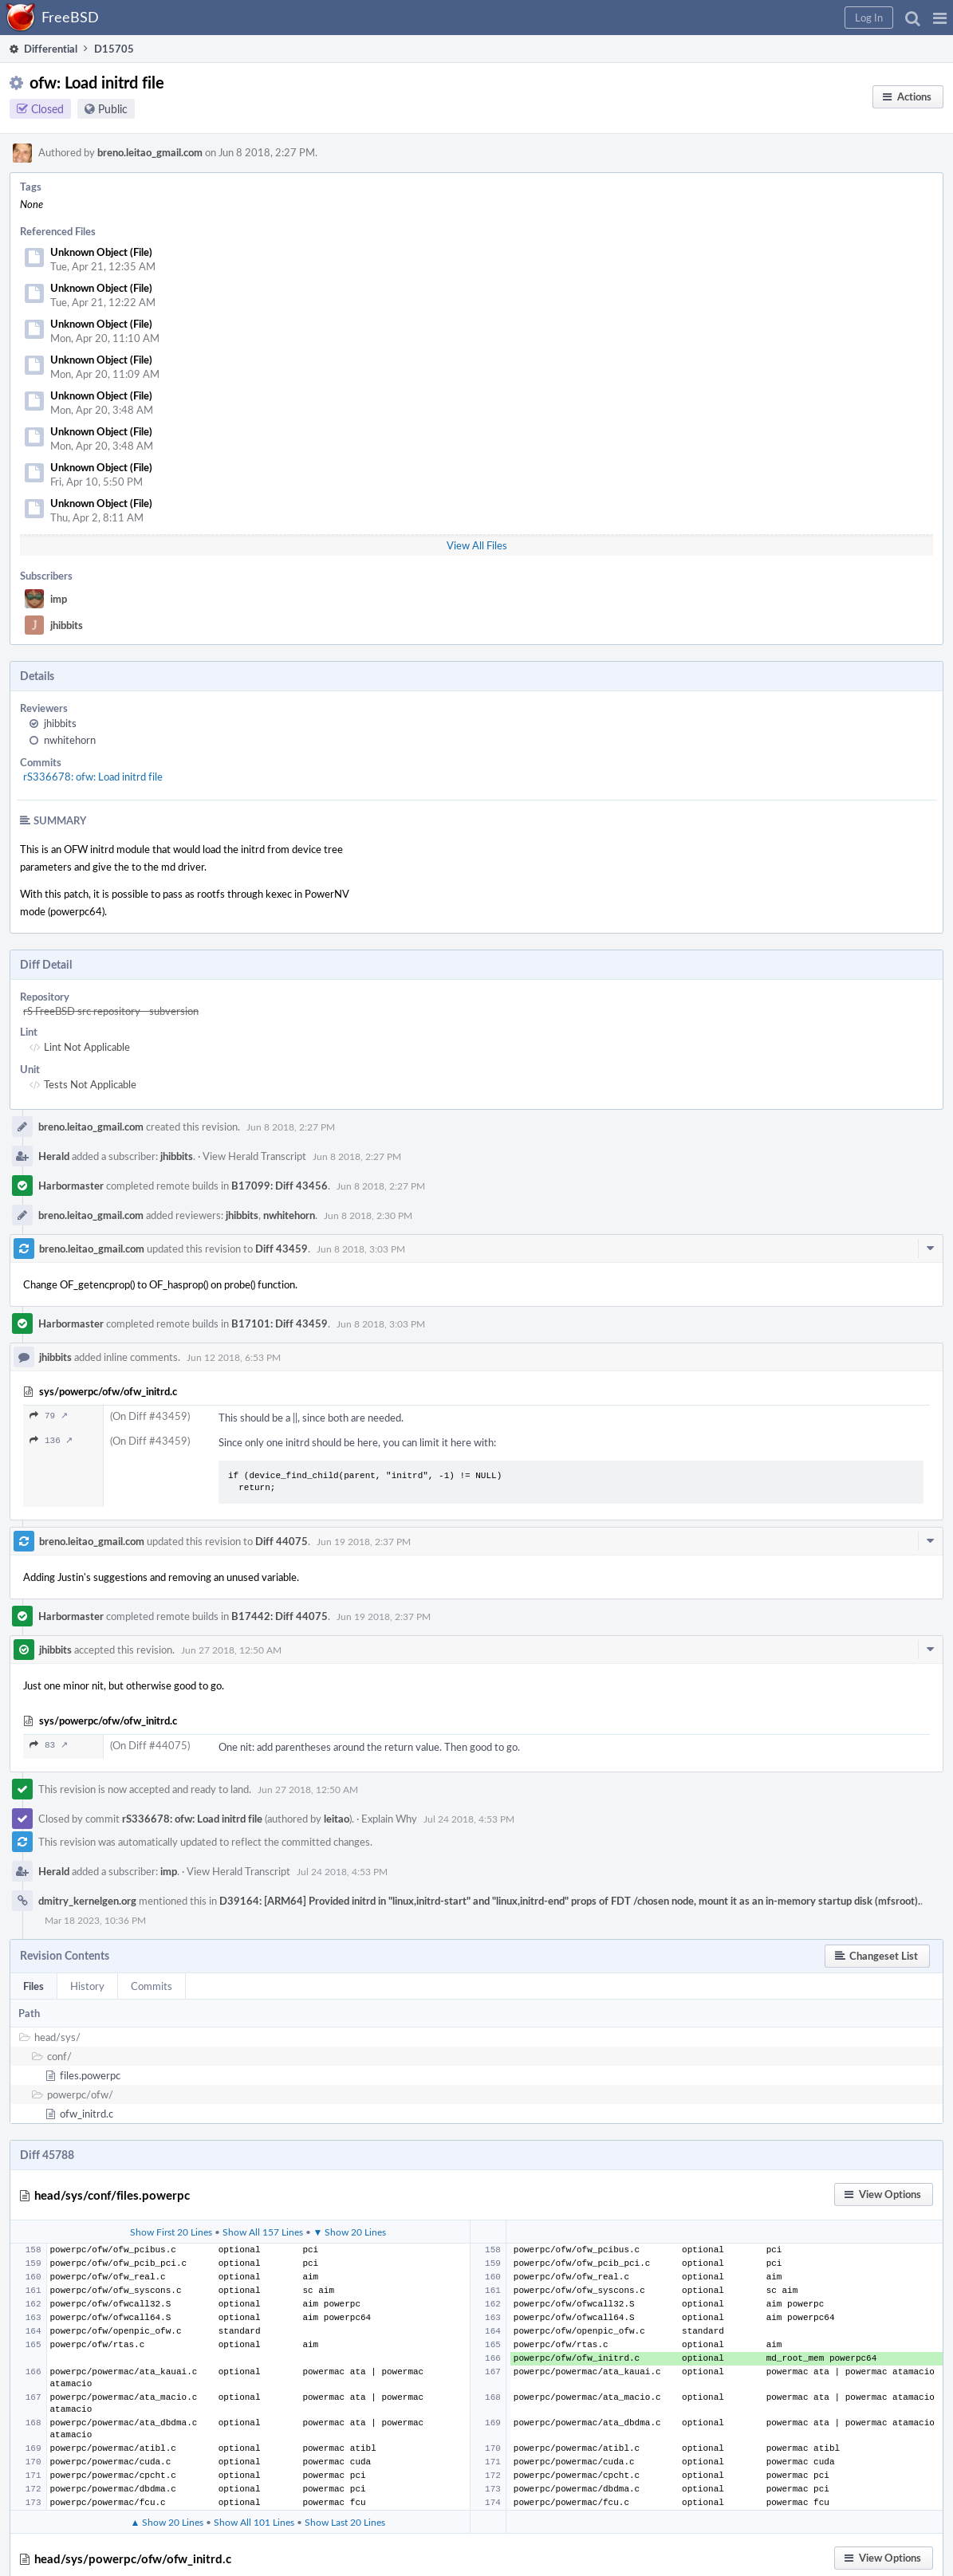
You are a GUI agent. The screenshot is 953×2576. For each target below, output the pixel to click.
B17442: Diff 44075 (279, 1616)
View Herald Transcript (254, 1156)
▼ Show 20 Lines (350, 2231)
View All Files (477, 545)
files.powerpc (90, 2075)
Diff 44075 (281, 1541)
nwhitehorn (70, 740)
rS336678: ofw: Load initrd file (93, 776)
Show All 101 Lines (254, 2521)
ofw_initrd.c (86, 2113)
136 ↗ (51, 1440)
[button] (940, 17)
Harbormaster (71, 1185)
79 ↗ (49, 1416)
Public (113, 108)
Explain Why (389, 1818)
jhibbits (66, 625)
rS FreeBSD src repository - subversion (111, 1011)
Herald (53, 1156)
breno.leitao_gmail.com (150, 152)
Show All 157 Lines (262, 2231)
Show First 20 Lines (171, 2231)
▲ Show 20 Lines (167, 2521)
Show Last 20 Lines (345, 2521)
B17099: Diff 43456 (279, 1185)
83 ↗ (49, 1745)
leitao (336, 1818)
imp (58, 599)
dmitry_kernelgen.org (87, 1901)
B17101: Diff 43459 (279, 1323)
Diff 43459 (281, 1248)
